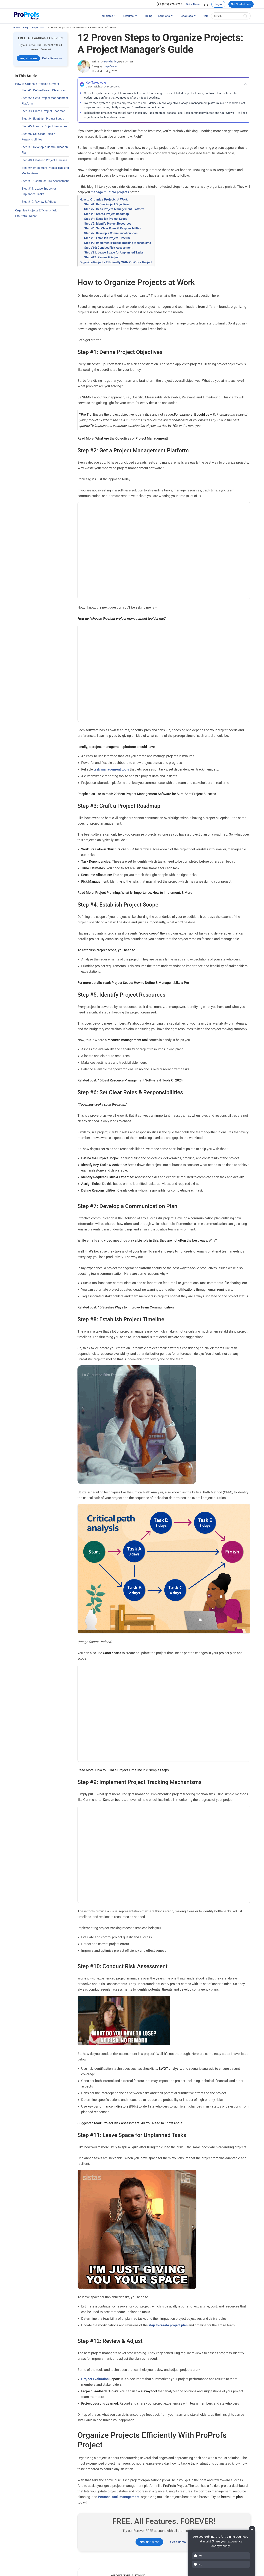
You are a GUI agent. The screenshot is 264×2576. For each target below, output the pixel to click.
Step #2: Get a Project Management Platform (114, 209)
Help (205, 16)
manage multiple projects (110, 192)
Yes (198, 2556)
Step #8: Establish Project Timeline (44, 160)
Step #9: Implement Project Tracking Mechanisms (117, 243)
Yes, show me (28, 58)
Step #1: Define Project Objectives (44, 90)
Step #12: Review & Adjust (39, 201)
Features (128, 16)
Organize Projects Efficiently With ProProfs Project (116, 262)
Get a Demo (193, 4)
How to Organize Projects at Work (37, 84)
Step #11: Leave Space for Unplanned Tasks (113, 252)
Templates (106, 16)
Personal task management (118, 2497)
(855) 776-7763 (172, 4)
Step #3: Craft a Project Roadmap (43, 111)
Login (218, 4)
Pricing (147, 16)
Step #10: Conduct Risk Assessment (45, 181)
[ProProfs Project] (26, 16)
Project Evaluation (95, 2379)
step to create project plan (168, 2325)
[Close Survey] (252, 2529)
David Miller (111, 61)
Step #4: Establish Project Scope (43, 118)
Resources (186, 16)
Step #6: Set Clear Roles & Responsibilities (112, 228)
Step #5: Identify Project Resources (44, 126)
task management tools (111, 769)
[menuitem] (169, 4)
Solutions (164, 16)
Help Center (110, 66)
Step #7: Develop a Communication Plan (111, 233)
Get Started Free (241, 4)
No (198, 2564)
